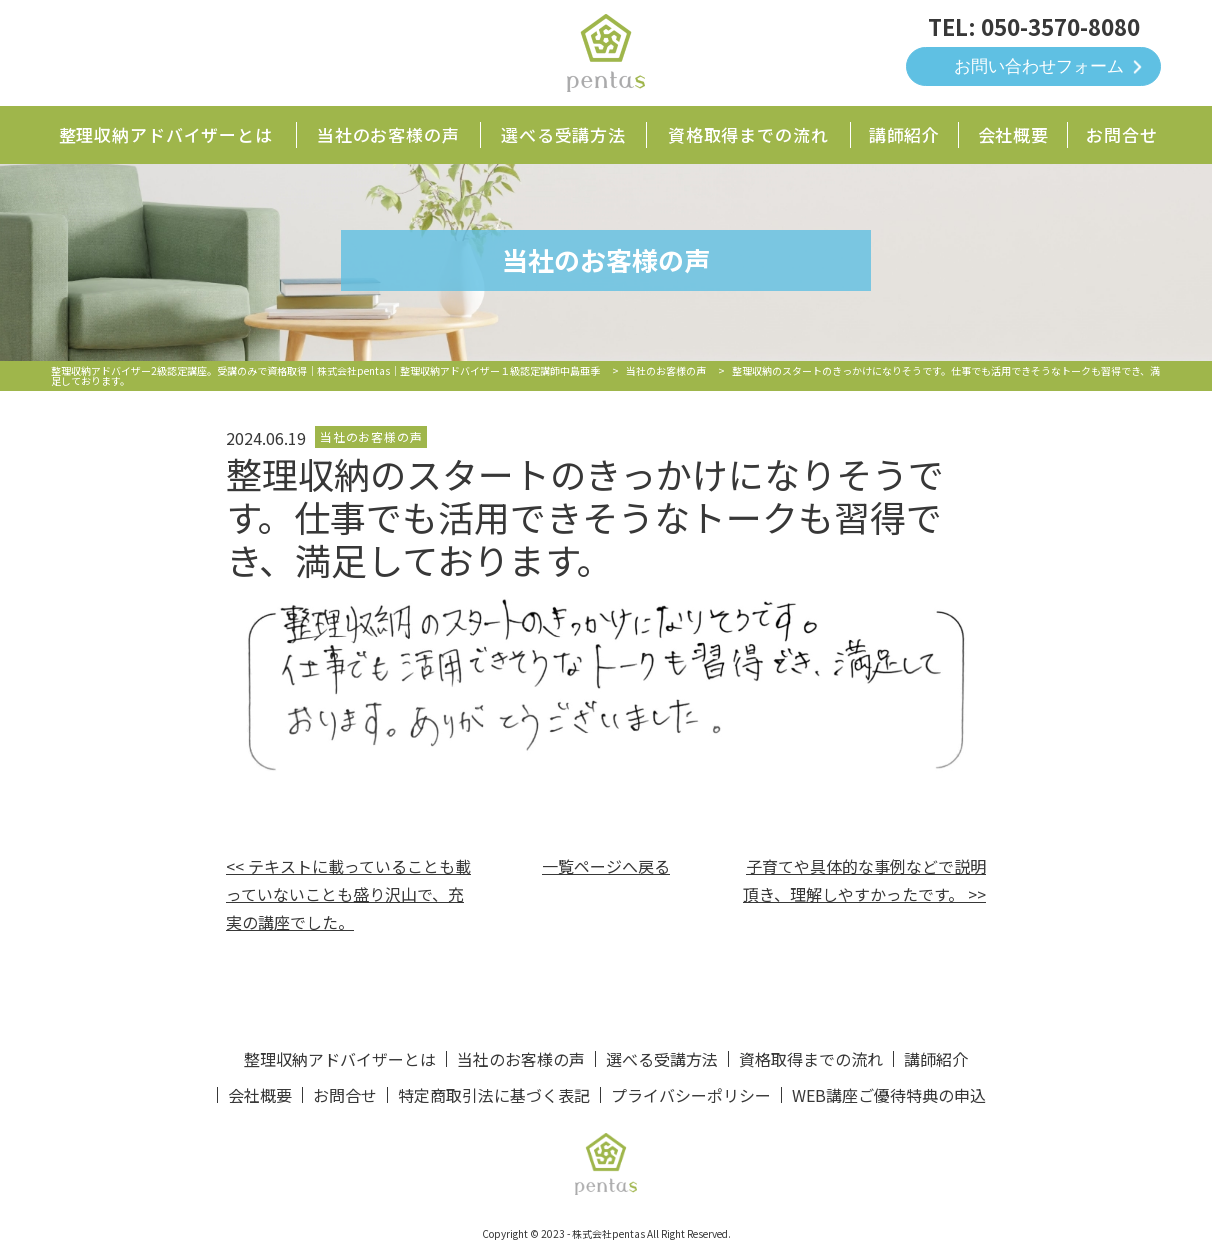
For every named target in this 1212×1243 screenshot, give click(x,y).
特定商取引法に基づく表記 (494, 1095)
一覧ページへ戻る (606, 866)
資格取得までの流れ (748, 134)
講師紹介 (904, 134)
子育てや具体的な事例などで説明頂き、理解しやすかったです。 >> (864, 880)
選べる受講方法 (563, 134)
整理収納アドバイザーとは (166, 134)
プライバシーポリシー (691, 1095)
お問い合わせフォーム (1039, 66)
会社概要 (1013, 134)
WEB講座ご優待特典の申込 (889, 1095)
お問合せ (1121, 134)
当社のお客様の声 (388, 134)
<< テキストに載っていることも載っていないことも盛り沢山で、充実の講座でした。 (348, 894)
